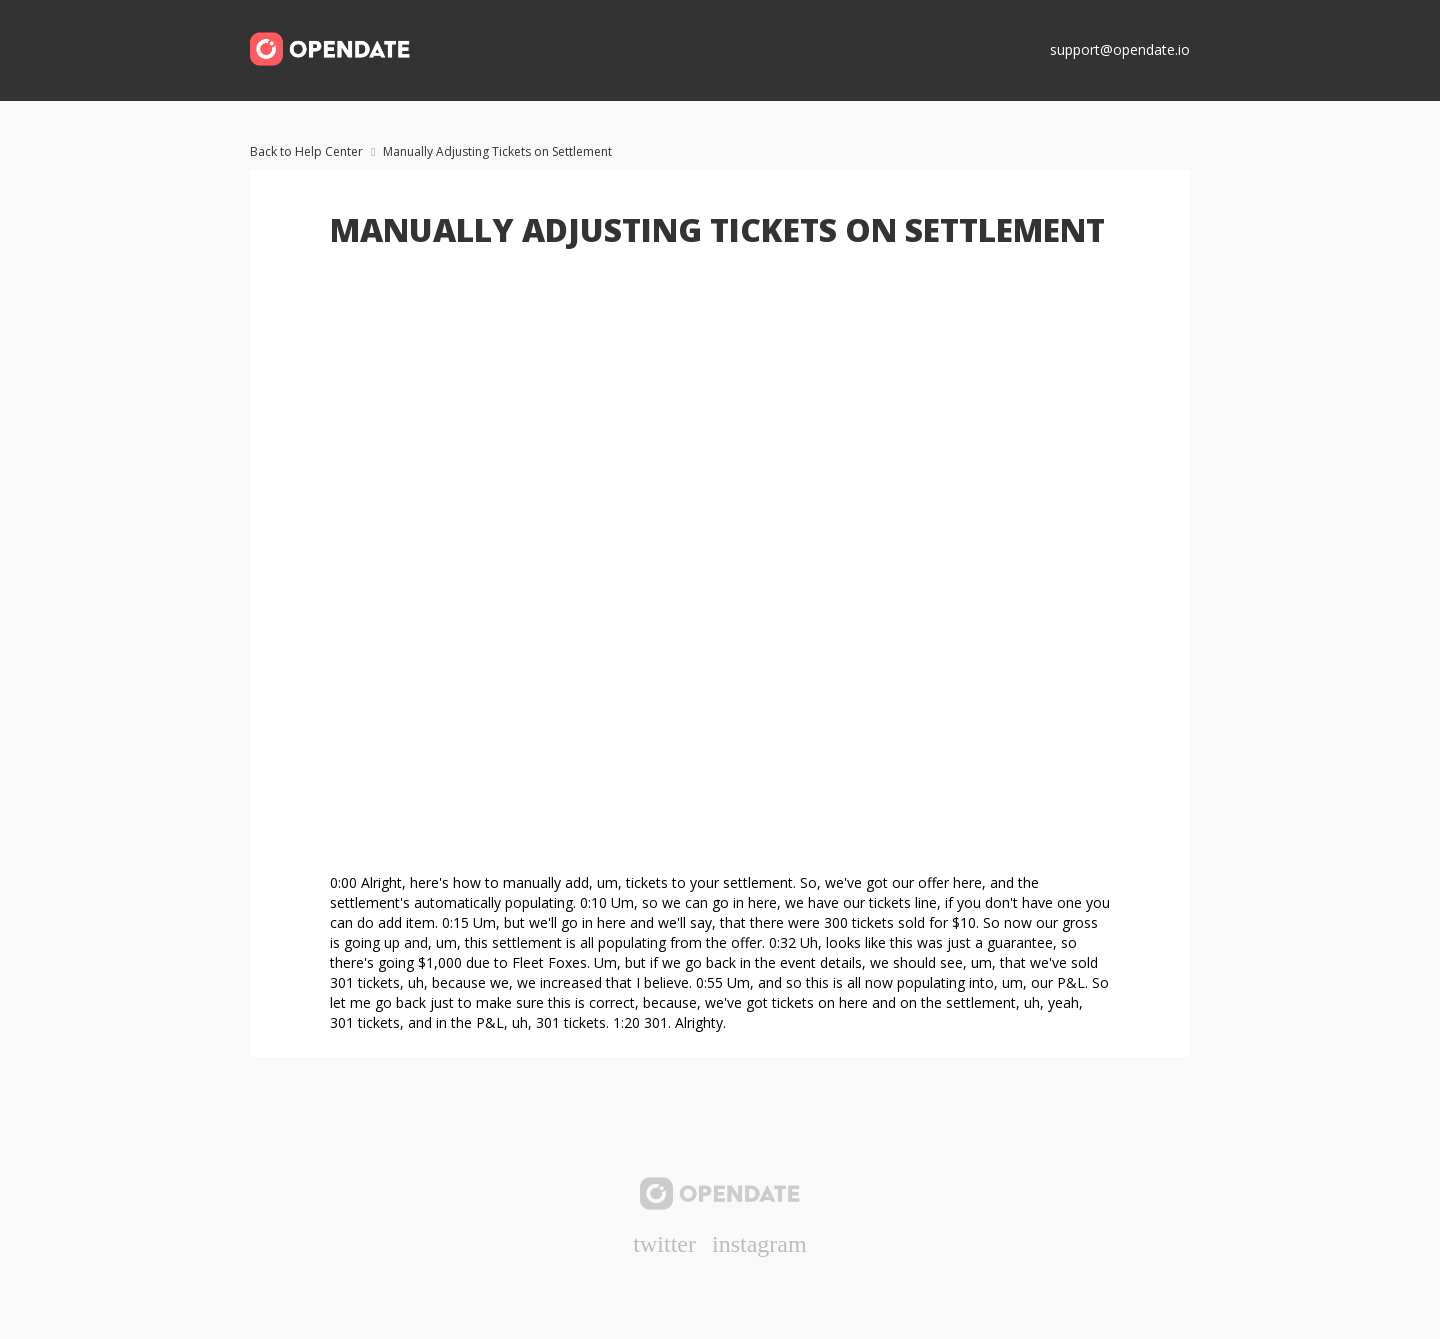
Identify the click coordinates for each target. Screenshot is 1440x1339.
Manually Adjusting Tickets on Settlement (497, 151)
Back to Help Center (306, 151)
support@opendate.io (1120, 49)
